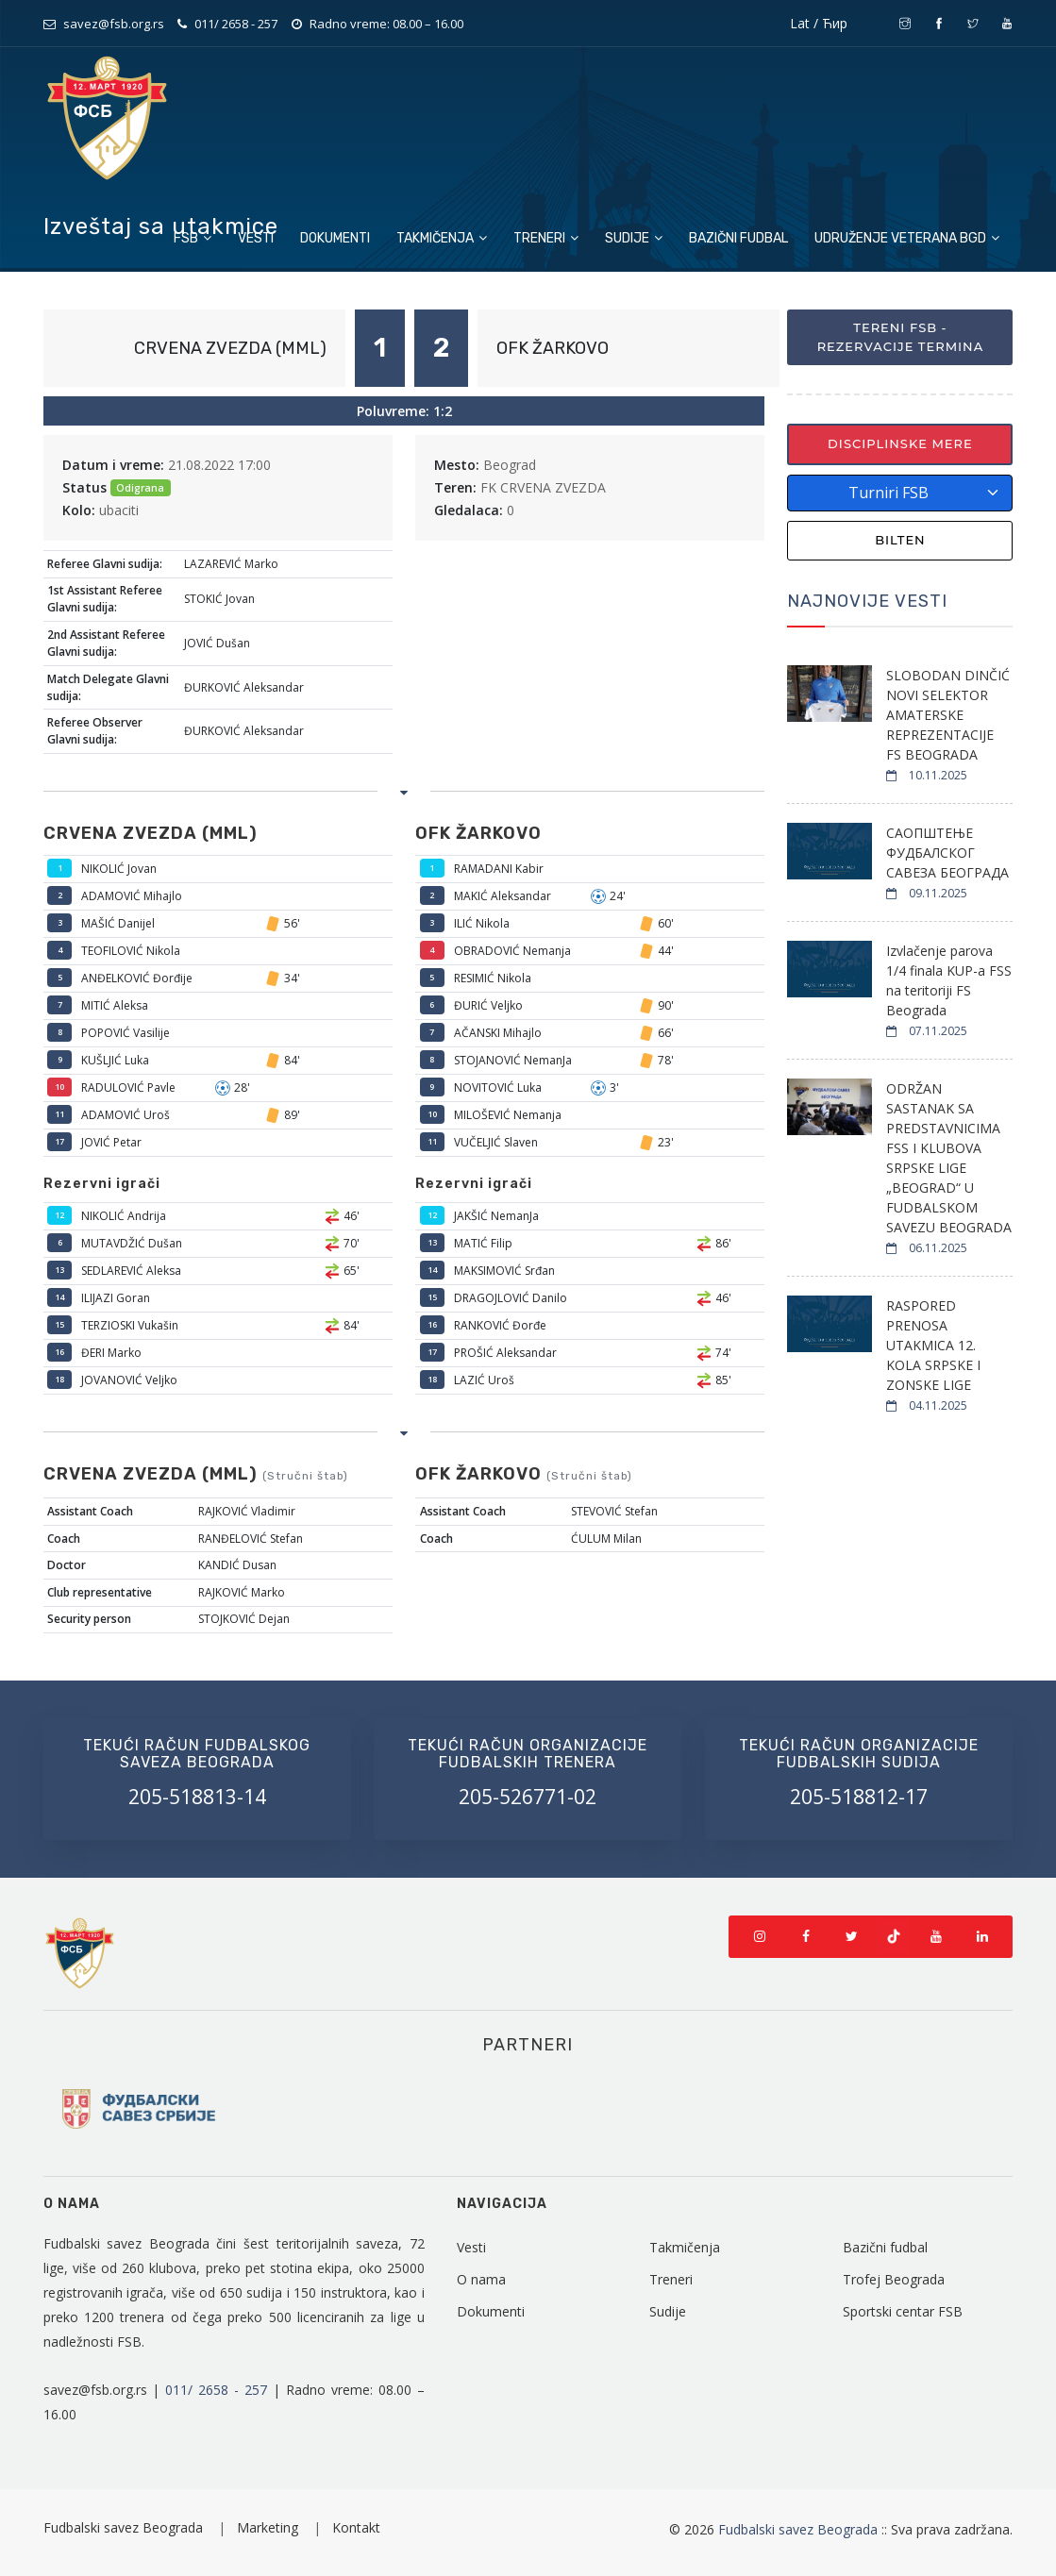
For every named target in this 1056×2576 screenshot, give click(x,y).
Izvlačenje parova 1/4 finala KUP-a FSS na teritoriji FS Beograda (949, 980)
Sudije (633, 238)
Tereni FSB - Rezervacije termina (900, 337)
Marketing (269, 2527)
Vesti (256, 238)
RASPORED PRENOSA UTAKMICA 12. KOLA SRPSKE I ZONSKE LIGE (933, 1345)
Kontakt (356, 2527)
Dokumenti (335, 238)
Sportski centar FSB (903, 2311)
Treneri (545, 238)
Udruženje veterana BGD (906, 238)
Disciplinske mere (900, 443)
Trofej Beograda (894, 2279)
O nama (481, 2279)
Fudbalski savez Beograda (125, 2527)
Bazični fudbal (738, 238)
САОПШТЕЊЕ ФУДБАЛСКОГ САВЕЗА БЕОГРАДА (947, 852)
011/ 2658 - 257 (235, 23)
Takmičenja (441, 238)
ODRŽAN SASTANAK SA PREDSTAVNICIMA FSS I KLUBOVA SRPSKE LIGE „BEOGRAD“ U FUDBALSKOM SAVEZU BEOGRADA (949, 1157)
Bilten (900, 539)
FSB (192, 238)
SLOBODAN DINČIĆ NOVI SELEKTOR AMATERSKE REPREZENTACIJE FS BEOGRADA (948, 714)
